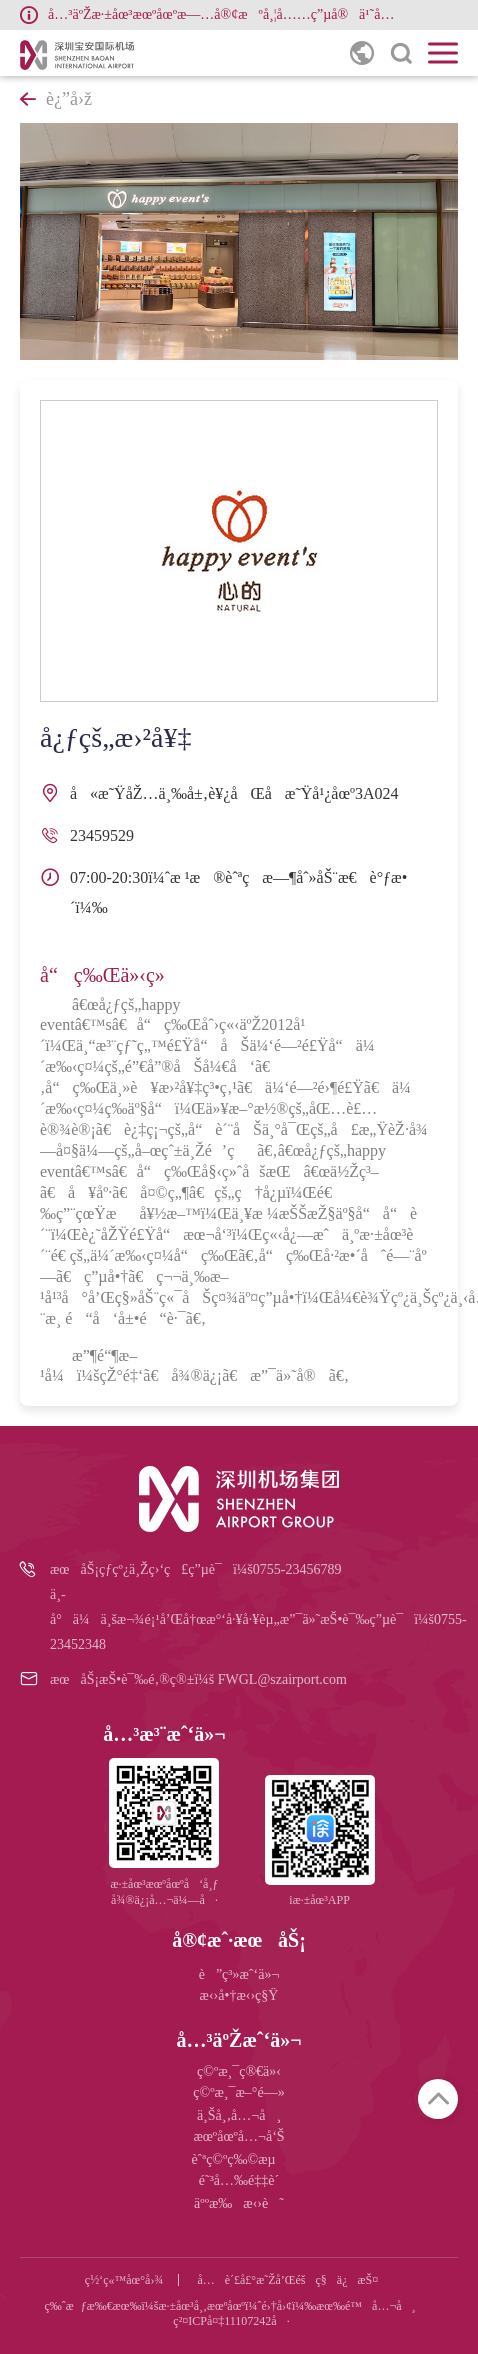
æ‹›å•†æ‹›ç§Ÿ (239, 1995)
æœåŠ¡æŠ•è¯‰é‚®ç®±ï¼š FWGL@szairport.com (198, 1679)
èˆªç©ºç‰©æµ (238, 2159)
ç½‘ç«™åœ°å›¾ (124, 2280)
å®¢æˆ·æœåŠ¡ (239, 1940)
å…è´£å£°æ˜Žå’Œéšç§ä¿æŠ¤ (287, 2280)
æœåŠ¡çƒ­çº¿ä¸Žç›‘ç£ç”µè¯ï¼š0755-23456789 (195, 1569)
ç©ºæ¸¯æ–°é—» (238, 2092)
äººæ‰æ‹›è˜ (239, 2203)
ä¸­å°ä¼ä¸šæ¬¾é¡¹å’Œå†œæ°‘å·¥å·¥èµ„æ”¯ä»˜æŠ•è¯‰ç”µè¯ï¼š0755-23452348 (254, 1619)
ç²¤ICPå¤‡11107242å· (231, 2321)
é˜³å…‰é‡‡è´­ (239, 2180)
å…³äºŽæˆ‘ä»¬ (238, 2040)
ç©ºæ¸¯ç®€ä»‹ (239, 2071)
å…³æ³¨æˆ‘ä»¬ (164, 1734)
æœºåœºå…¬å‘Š (238, 2136)
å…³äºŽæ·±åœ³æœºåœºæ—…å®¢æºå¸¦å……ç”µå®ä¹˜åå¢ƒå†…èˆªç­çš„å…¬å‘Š (225, 14)
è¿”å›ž (56, 99)
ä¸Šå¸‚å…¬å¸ (239, 2115)
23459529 (102, 835)
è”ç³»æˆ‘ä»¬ (239, 1974)
